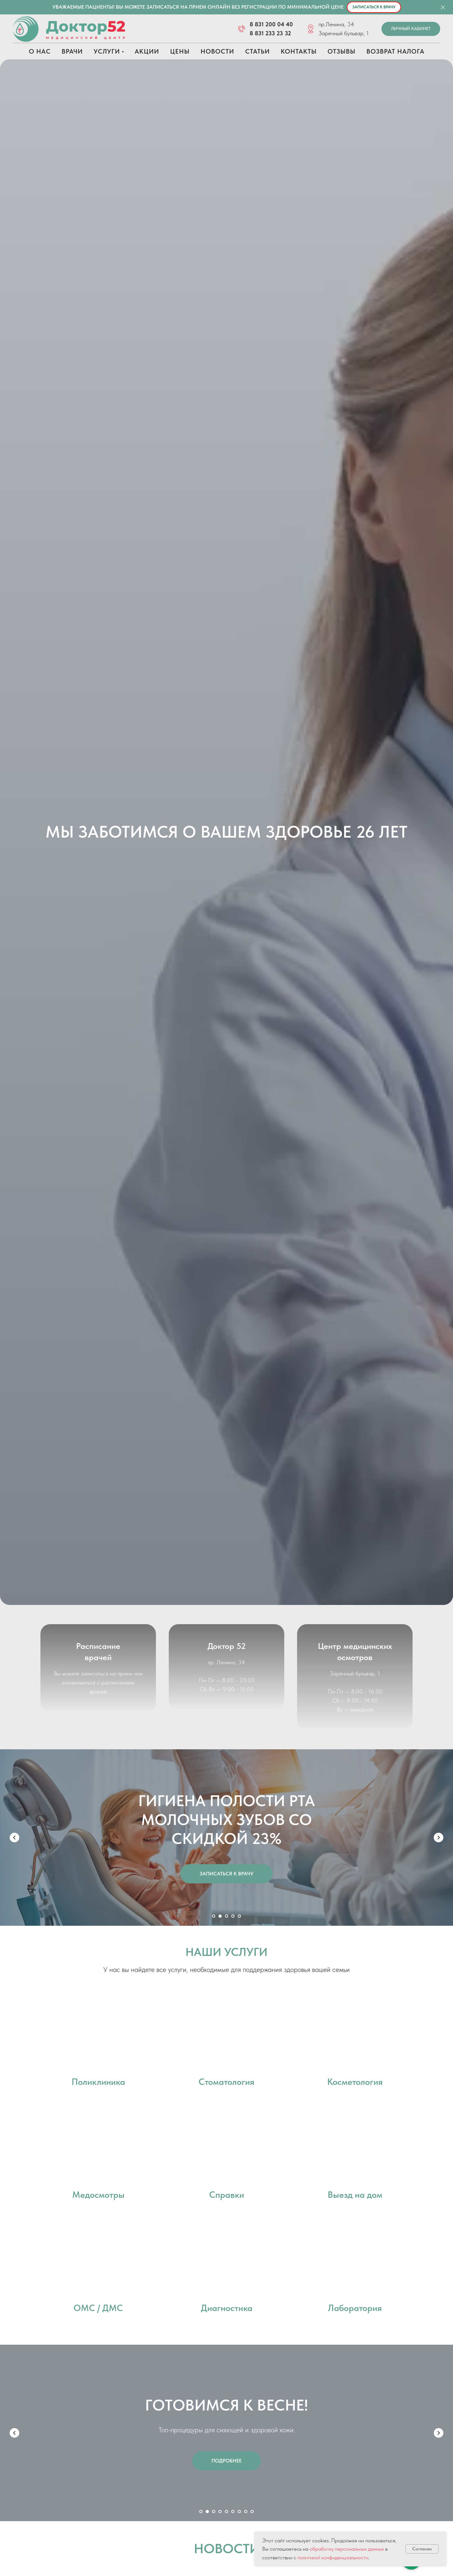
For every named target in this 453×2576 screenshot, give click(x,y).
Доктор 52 (227, 1656)
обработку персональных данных (347, 2549)
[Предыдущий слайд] (14, 1837)
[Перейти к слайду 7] (239, 2511)
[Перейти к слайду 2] (220, 1916)
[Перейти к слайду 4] (233, 1916)
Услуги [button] (107, 51)
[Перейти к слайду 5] (239, 1916)
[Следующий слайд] (438, 1837)
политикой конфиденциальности (332, 2557)
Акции (147, 51)
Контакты (299, 51)
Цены (180, 51)
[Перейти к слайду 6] (233, 2511)
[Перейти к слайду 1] (213, 1916)
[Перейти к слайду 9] (252, 2511)
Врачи (72, 51)
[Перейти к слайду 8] (245, 2511)
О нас (40, 51)
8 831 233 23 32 (270, 33)
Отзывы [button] (341, 51)
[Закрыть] (443, 7)
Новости (217, 51)
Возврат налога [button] (395, 51)
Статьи (257, 51)
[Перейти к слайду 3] (226, 1916)
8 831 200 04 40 (271, 24)
